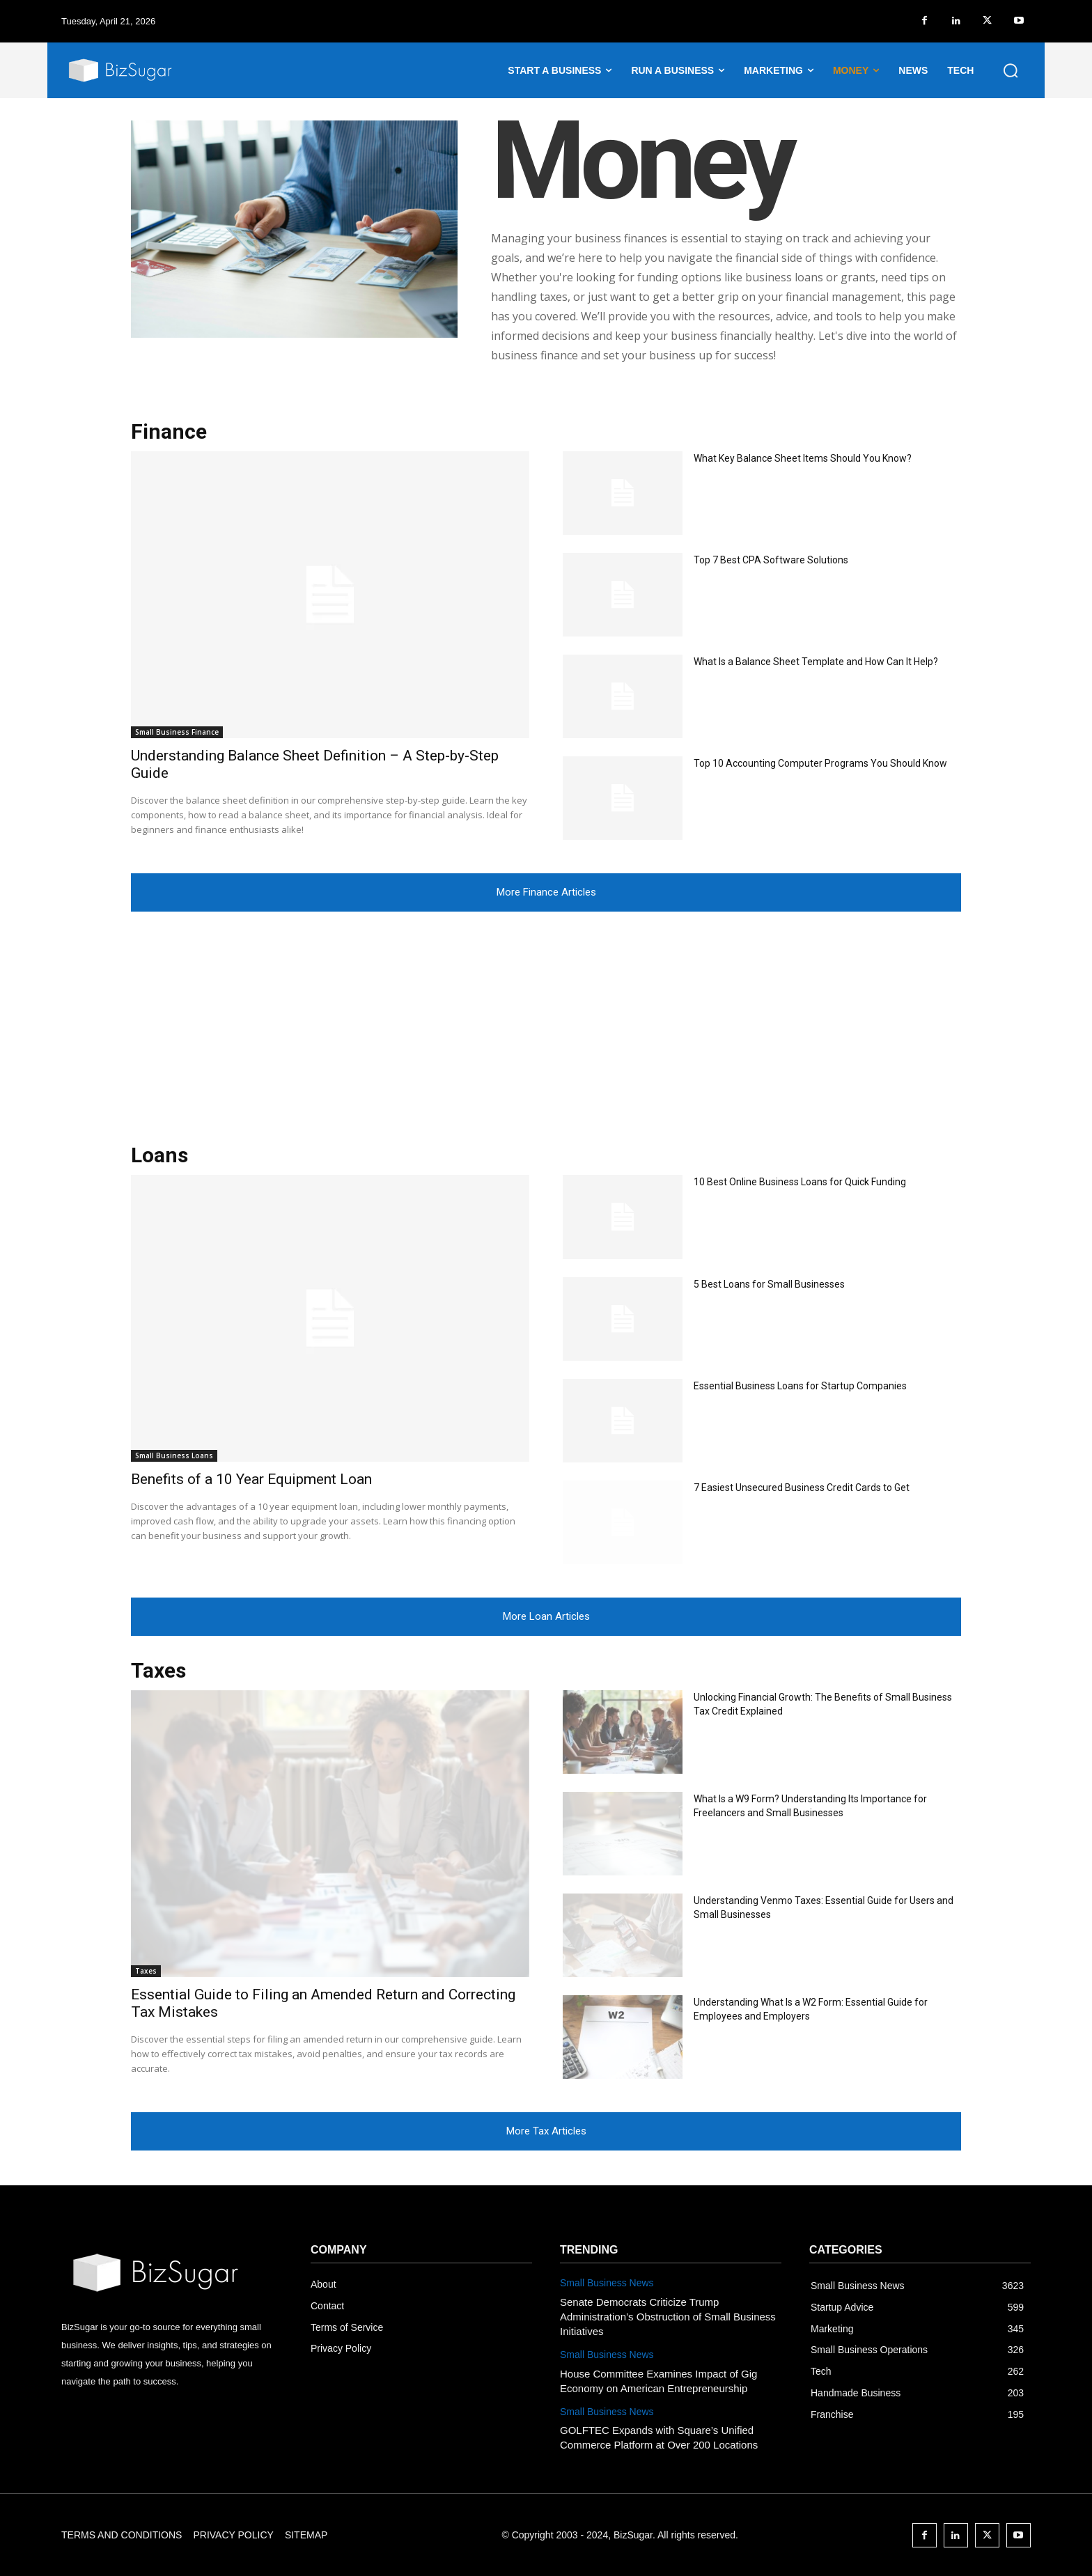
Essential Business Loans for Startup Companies (800, 1385)
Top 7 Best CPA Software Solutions (771, 559)
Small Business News (607, 2282)
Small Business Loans (174, 1455)
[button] (1010, 70)
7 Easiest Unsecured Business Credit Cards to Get (802, 1487)
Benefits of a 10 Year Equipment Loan (251, 1479)
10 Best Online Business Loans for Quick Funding (800, 1181)
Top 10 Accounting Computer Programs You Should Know (820, 763)
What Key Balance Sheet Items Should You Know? (803, 458)
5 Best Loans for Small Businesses (769, 1284)
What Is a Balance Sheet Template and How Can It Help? (816, 661)
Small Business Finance (177, 732)
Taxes (146, 1971)
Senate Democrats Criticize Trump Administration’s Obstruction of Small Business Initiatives (668, 2316)
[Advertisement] (546, 1016)
